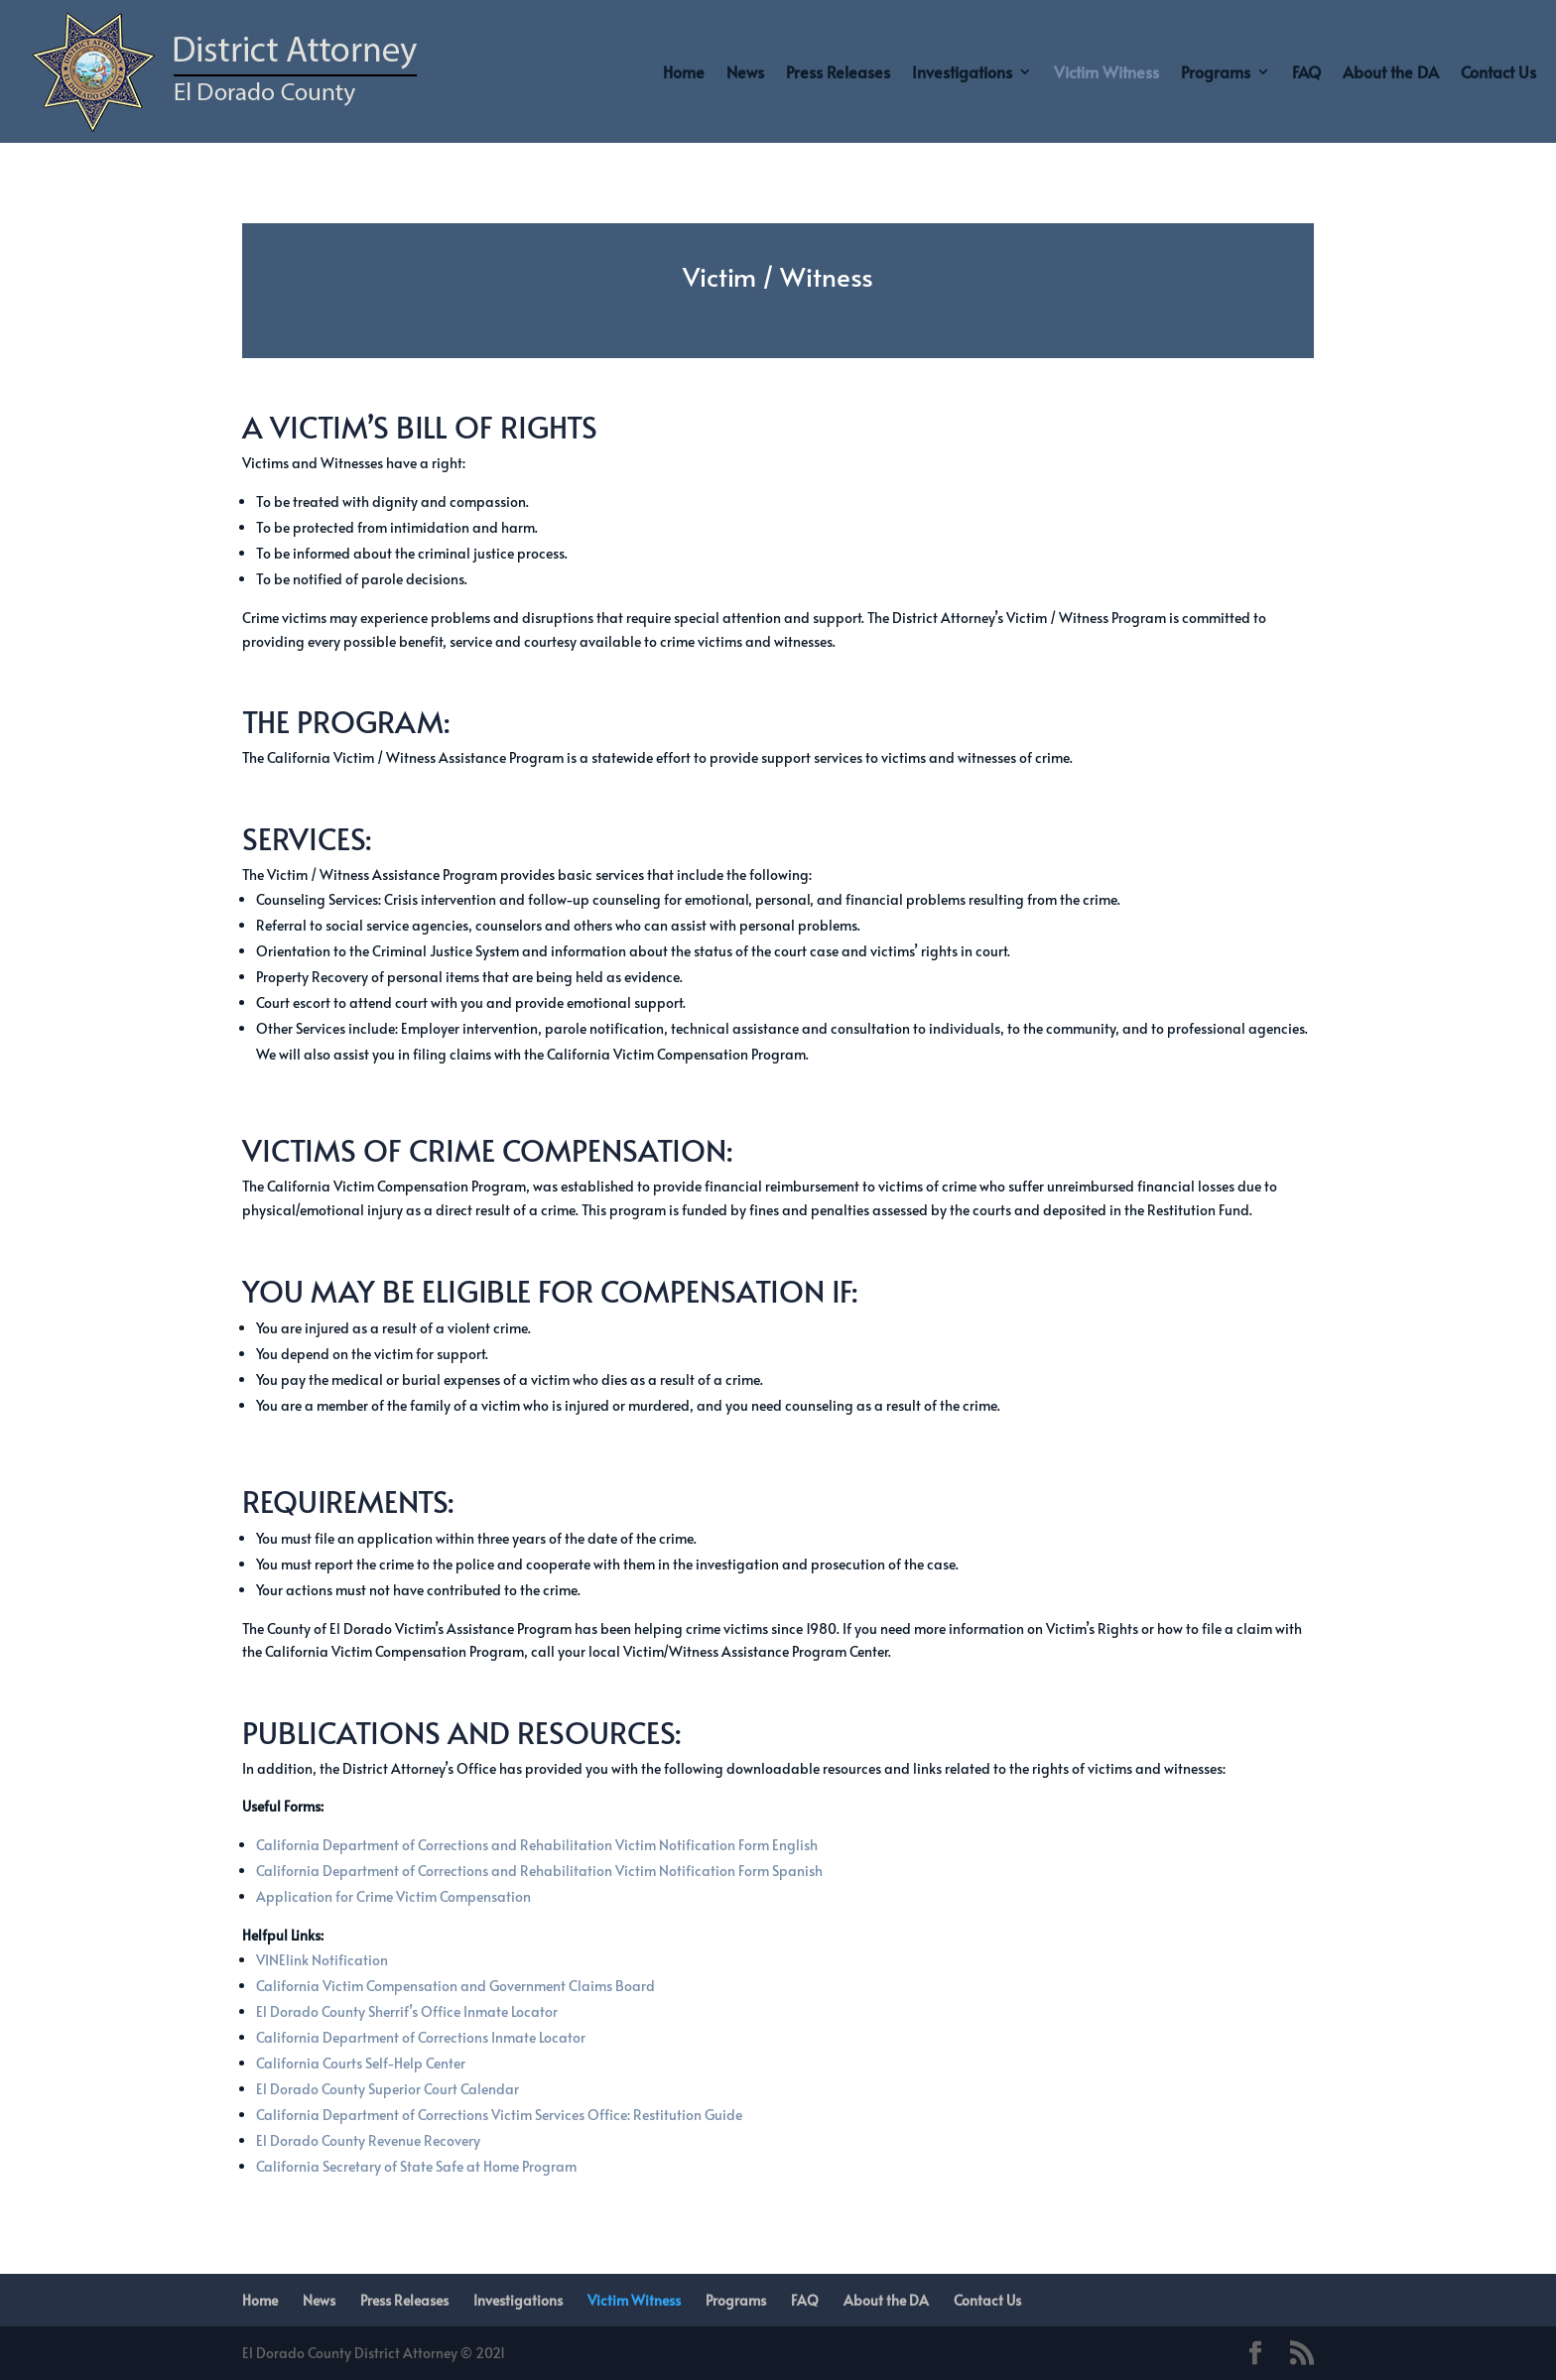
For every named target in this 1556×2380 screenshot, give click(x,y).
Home (684, 71)
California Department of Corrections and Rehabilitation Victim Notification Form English (537, 1844)
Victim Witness (1106, 71)
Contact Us (1498, 71)
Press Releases (838, 71)
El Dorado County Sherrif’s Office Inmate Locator (407, 2011)
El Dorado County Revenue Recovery (368, 2140)
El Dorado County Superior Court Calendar (387, 2088)
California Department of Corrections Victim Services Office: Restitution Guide (499, 2114)
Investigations (962, 71)
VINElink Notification (322, 1959)
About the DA (1391, 71)
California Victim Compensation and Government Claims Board (455, 1985)
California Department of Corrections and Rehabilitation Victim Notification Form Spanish (539, 1870)
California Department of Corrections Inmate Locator (420, 2037)
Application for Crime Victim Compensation (393, 1896)
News (745, 71)
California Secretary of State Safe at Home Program (416, 2166)
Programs (1215, 71)
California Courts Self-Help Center (360, 2063)
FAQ (1306, 71)
